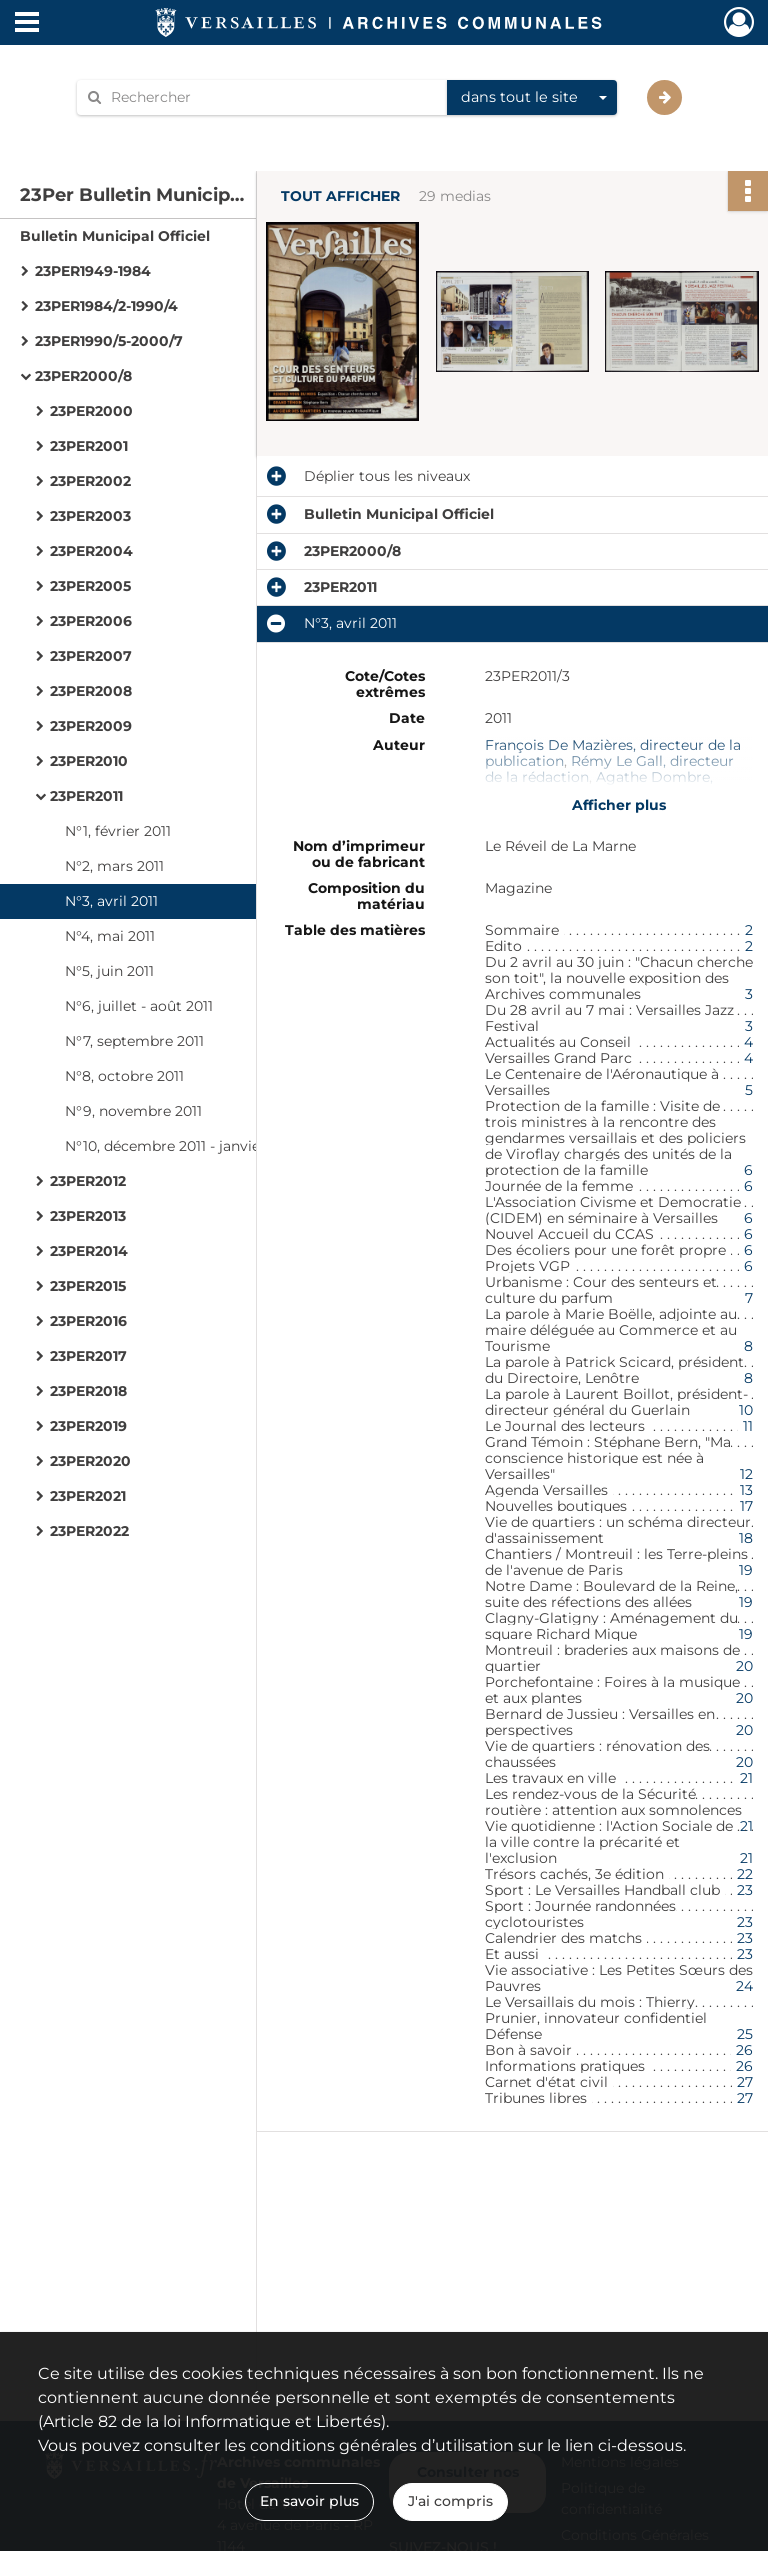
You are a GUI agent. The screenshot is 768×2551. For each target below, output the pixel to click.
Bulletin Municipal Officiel (115, 236)
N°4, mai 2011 (110, 936)
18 (746, 1538)
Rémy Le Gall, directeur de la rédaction (609, 769)
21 (746, 1778)
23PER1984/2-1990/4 (106, 306)
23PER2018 (88, 1391)
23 (745, 1890)
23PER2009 (91, 726)
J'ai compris (450, 2501)
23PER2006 (91, 621)
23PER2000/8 (83, 376)
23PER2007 (91, 656)
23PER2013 (88, 1216)
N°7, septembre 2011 (134, 1041)
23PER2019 (88, 1426)
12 (746, 1474)
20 (744, 1666)
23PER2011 (86, 796)
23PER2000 (91, 411)
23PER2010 (89, 761)
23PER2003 (90, 516)
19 (746, 1570)
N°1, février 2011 (118, 831)
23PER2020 (90, 1461)
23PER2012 (88, 1181)
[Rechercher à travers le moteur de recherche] (272, 97)
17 (746, 1506)
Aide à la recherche (156, 131)
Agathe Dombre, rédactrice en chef (599, 785)
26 (744, 2050)
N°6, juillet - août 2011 (139, 1006)
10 (746, 1410)
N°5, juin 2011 (109, 971)
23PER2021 (88, 1496)
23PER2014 (89, 1251)
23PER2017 (88, 1356)
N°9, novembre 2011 (133, 1111)
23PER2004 (91, 551)
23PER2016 (88, 1321)
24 (744, 1986)
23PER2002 (90, 481)
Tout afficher (340, 196)
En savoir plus (309, 2501)
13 (746, 1490)
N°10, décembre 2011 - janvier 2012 (182, 1146)
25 (745, 2034)
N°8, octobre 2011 (124, 1076)
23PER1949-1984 (93, 271)
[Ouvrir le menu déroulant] (27, 24)
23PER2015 (88, 1286)
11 (748, 1426)
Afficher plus (619, 805)
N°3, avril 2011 (111, 901)
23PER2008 (91, 691)
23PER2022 (89, 1531)
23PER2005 (90, 586)
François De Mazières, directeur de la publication (613, 753)
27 (745, 2082)
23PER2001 (89, 446)
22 (745, 1874)
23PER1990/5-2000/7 (109, 341)
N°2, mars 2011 (114, 866)
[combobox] (532, 98)
